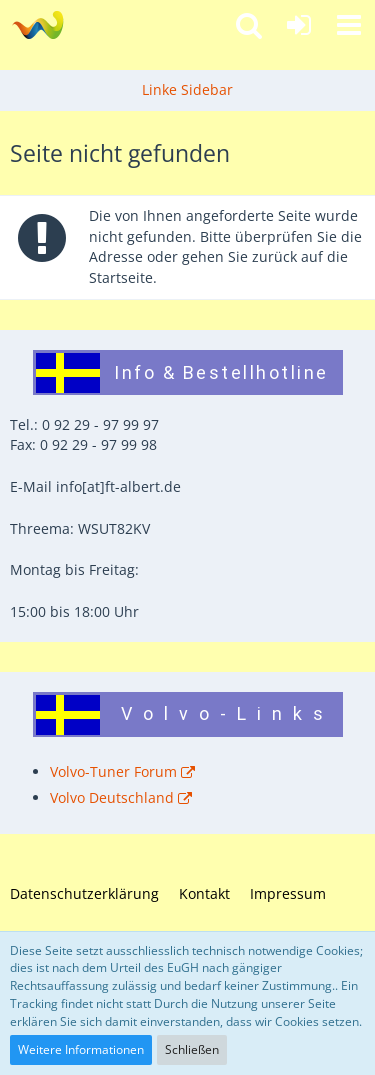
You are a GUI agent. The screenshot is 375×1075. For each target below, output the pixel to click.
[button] (349, 25)
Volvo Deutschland (112, 797)
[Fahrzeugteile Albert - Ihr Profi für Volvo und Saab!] (37, 25)
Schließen (192, 1049)
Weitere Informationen (81, 1049)
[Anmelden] (299, 25)
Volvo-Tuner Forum (113, 771)
